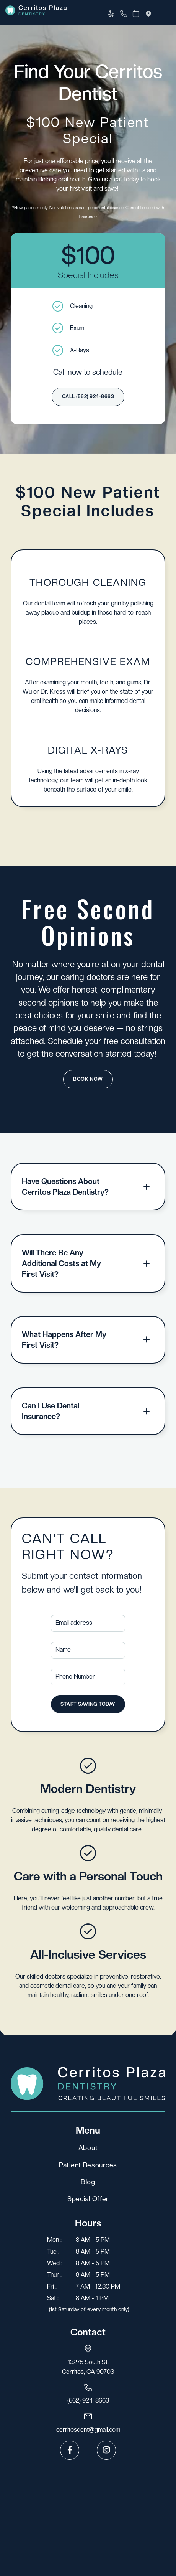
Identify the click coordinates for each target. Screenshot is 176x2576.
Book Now (88, 1079)
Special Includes (88, 275)
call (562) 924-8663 (88, 396)
